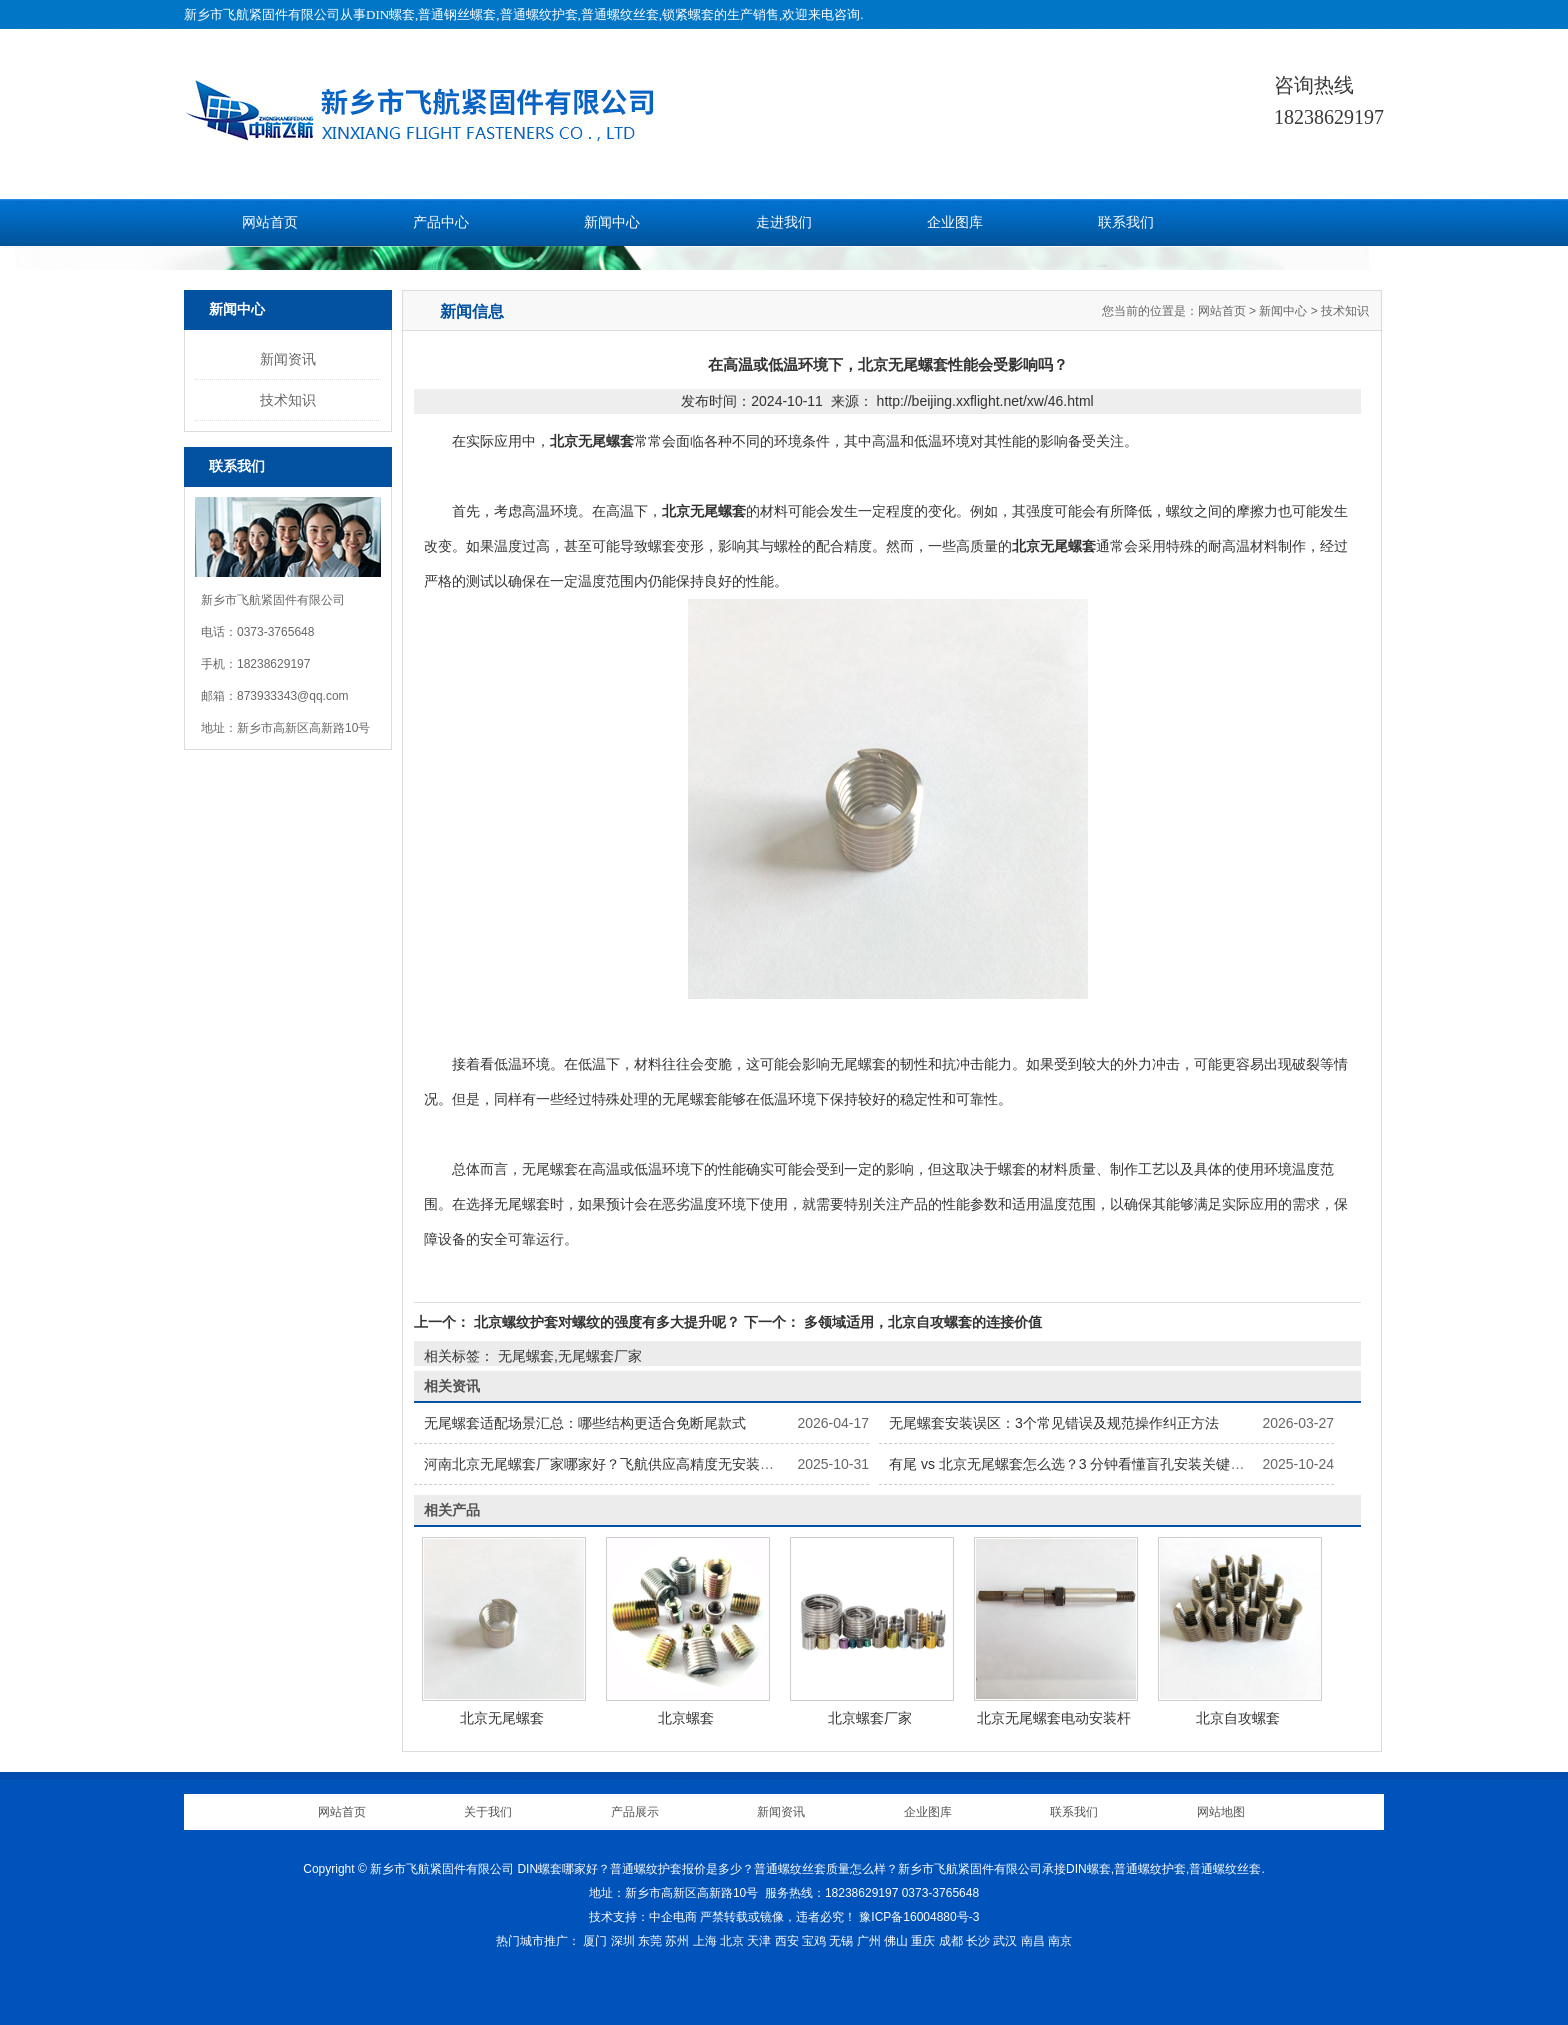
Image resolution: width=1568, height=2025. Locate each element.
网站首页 (270, 222)
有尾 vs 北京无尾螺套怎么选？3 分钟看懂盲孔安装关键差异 (1073, 1464)
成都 (951, 1941)
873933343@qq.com (293, 696)
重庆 (923, 1941)
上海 (705, 1941)
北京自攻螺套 (1238, 1718)
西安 (787, 1941)
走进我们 (784, 222)
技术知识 (288, 400)
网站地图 (1221, 1812)
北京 (732, 1941)
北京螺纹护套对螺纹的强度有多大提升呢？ (607, 1322)
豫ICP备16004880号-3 (919, 1917)
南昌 (1033, 1941)
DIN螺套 (390, 14)
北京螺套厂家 (870, 1718)
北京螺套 (686, 1718)
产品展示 (635, 1812)
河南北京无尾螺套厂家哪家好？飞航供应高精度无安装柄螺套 (613, 1464)
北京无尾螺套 (502, 1718)
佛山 (896, 1941)
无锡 (841, 1941)
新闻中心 (612, 222)
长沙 (978, 1941)
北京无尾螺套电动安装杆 (1054, 1718)
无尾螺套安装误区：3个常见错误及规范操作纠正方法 (1054, 1423)
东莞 (650, 1941)
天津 (759, 1941)
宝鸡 (814, 1941)
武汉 (1005, 1941)
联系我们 (1126, 222)
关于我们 (488, 1812)
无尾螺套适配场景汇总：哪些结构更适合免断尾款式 (585, 1423)
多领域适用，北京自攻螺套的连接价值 (921, 1322)
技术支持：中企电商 (643, 1917)
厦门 (595, 1941)
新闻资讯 (288, 359)
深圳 (623, 1941)
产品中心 (441, 222)
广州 (869, 1941)
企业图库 (955, 222)
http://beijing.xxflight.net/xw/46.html (985, 401)
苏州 (677, 1941)
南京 (1060, 1941)
